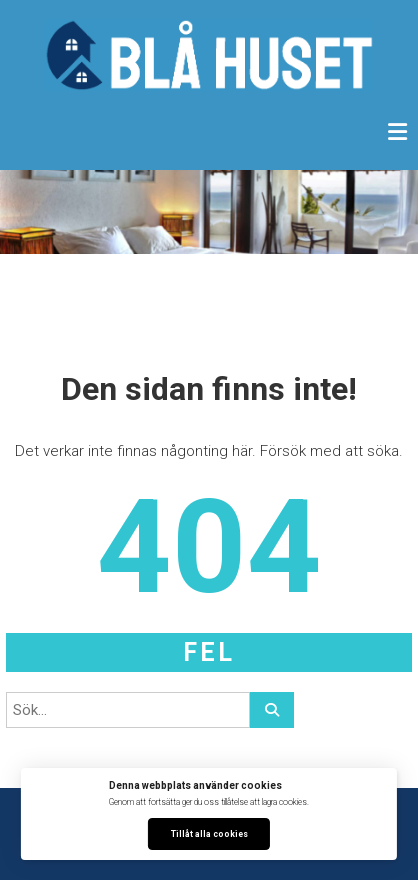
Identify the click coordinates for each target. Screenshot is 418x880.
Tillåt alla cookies (209, 834)
